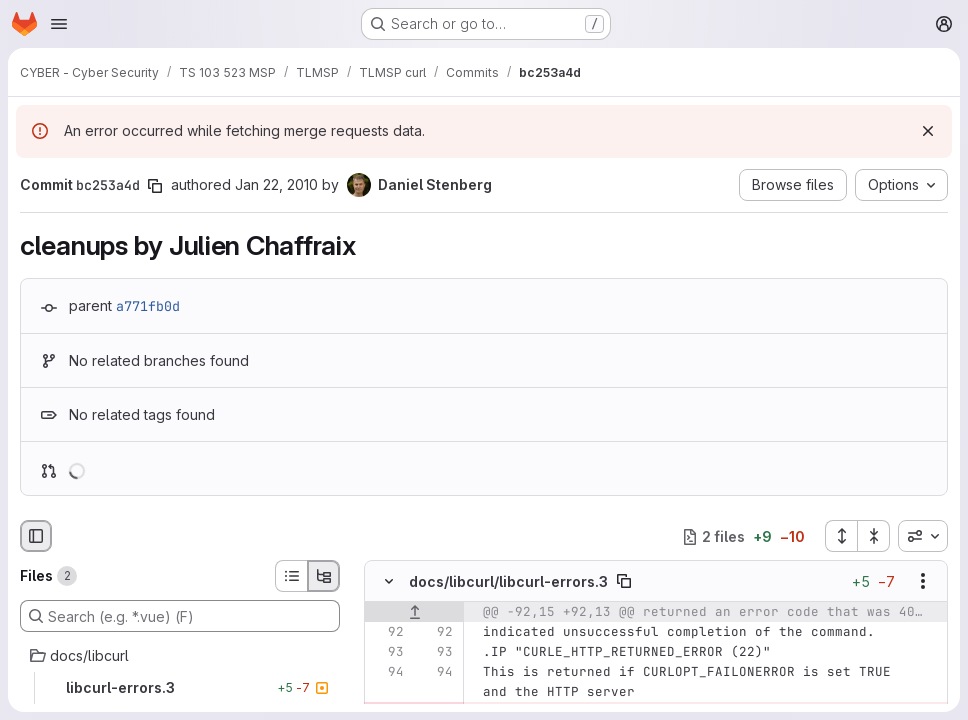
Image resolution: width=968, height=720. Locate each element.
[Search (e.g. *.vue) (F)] (180, 616)
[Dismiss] (928, 131)
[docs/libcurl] (180, 656)
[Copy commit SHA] (155, 186)
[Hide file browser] (36, 536)
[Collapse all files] (874, 536)
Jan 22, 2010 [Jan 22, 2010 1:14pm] (276, 184)
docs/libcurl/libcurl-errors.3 (508, 581)
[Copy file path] (624, 582)
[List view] (291, 576)
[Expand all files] (841, 536)
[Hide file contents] (389, 582)
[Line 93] (387, 653)
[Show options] (923, 582)
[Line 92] (387, 633)
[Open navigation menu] (59, 24)
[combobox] (923, 536)
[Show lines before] (414, 613)
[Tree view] (324, 576)
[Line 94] (387, 673)
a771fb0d (148, 306)
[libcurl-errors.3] (180, 688)
